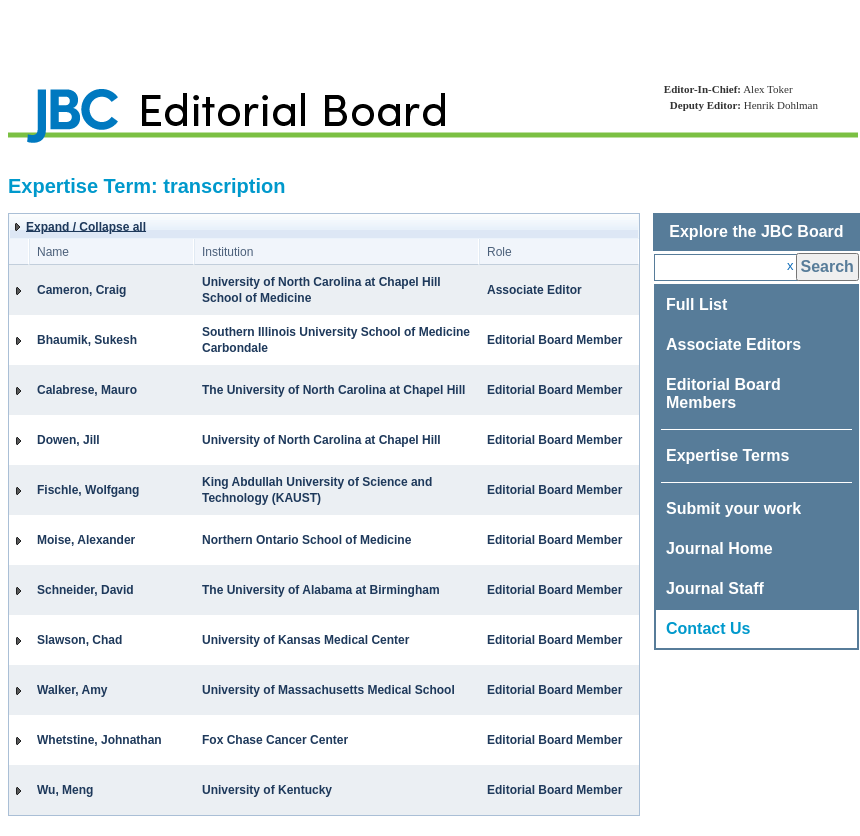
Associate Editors (733, 344)
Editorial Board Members (723, 393)
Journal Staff (715, 588)
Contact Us (708, 628)
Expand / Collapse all (86, 227)
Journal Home (719, 548)
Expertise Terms (727, 455)
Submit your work (733, 508)
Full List (696, 304)
